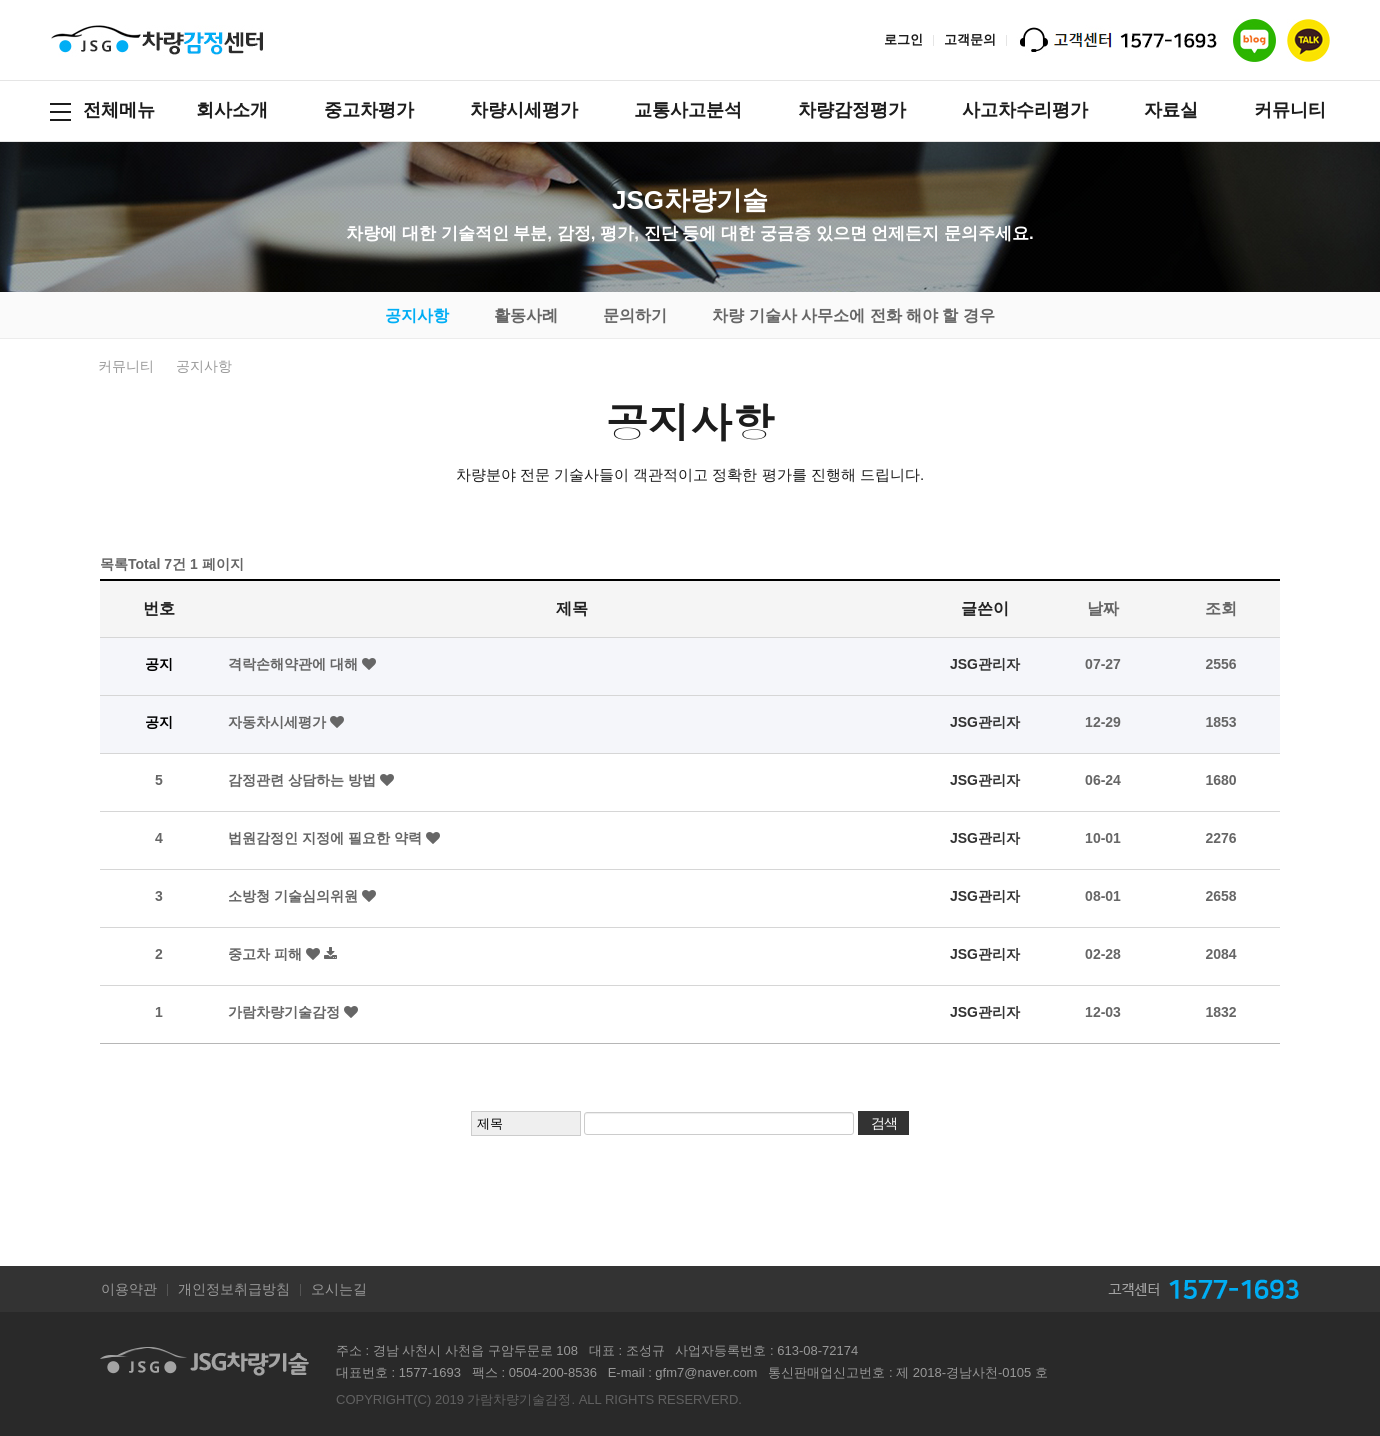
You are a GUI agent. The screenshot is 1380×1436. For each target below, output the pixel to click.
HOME (68, 366)
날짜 (1103, 608)
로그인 (903, 39)
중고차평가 (369, 110)
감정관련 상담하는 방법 (304, 780)
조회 (1221, 608)
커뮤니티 (1290, 110)
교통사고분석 (688, 110)
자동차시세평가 (279, 722)
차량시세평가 (524, 110)
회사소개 (232, 110)
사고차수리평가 (1025, 110)
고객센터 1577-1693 (1219, 1289)
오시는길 (339, 1289)
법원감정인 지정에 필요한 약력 (327, 838)
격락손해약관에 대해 (295, 664)
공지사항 (417, 315)
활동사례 (526, 315)
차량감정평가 (852, 110)
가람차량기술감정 (286, 1012)
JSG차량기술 (157, 40)
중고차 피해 (267, 954)
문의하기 (635, 315)
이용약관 (129, 1289)
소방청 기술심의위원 (295, 896)
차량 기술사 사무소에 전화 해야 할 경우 (853, 315)
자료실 (1171, 110)
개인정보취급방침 (234, 1289)
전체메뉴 (102, 110)
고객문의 (970, 39)
